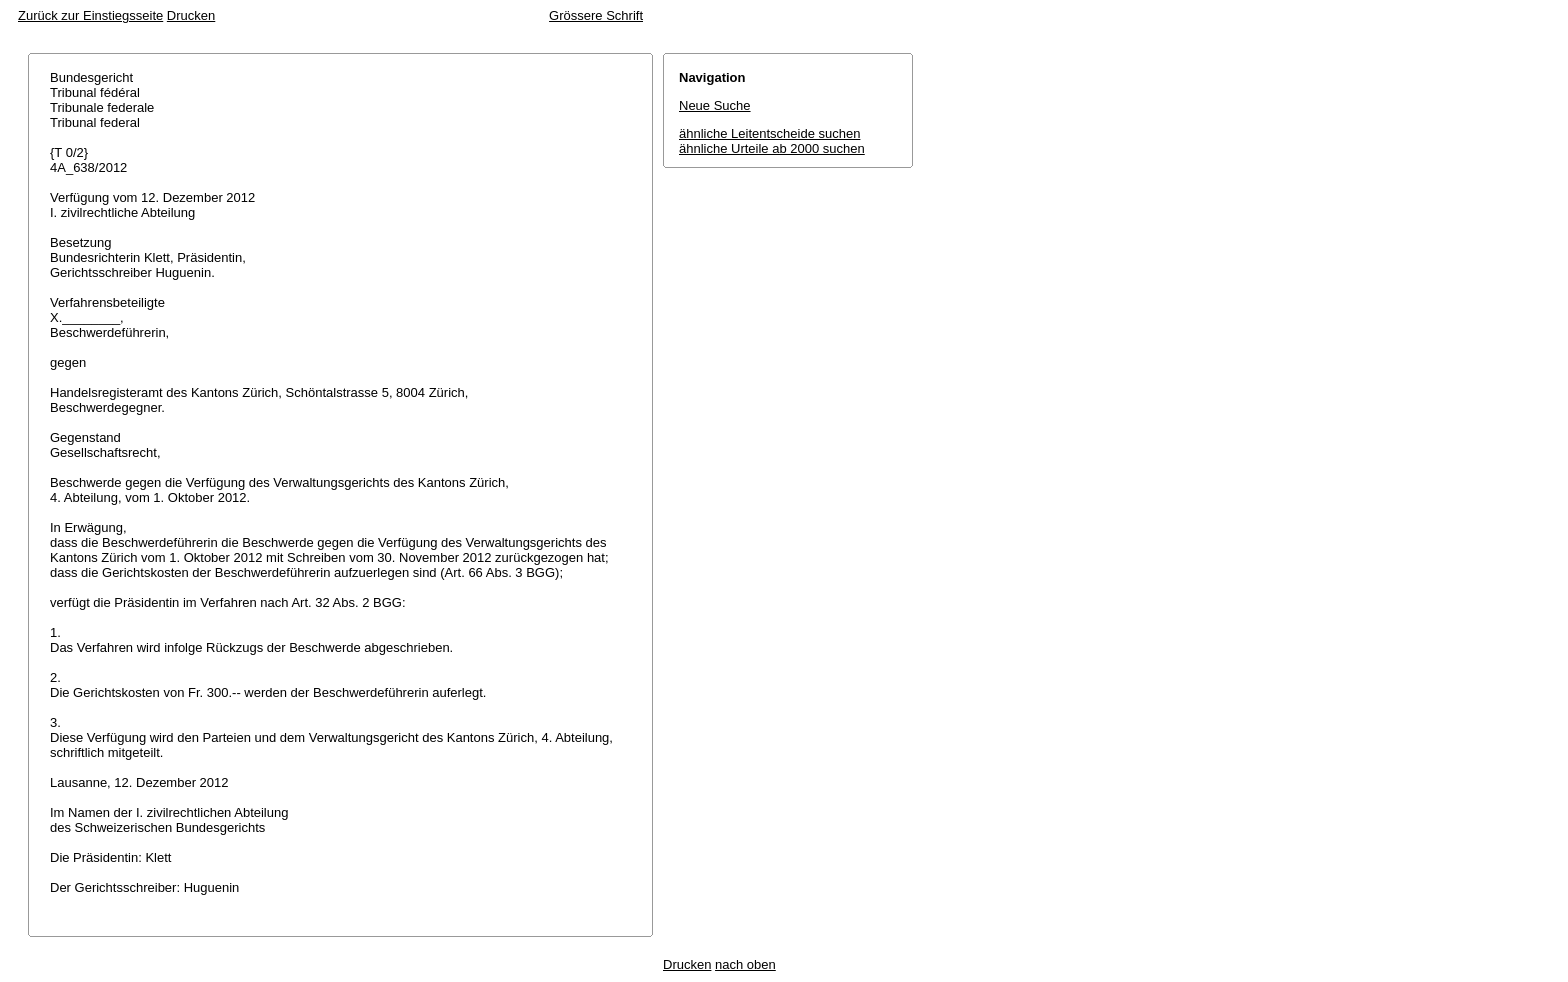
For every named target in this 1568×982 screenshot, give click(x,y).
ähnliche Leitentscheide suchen (769, 133)
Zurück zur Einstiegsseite (90, 15)
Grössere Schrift (596, 15)
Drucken (191, 15)
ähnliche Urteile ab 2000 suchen (772, 148)
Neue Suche (715, 105)
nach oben (745, 964)
